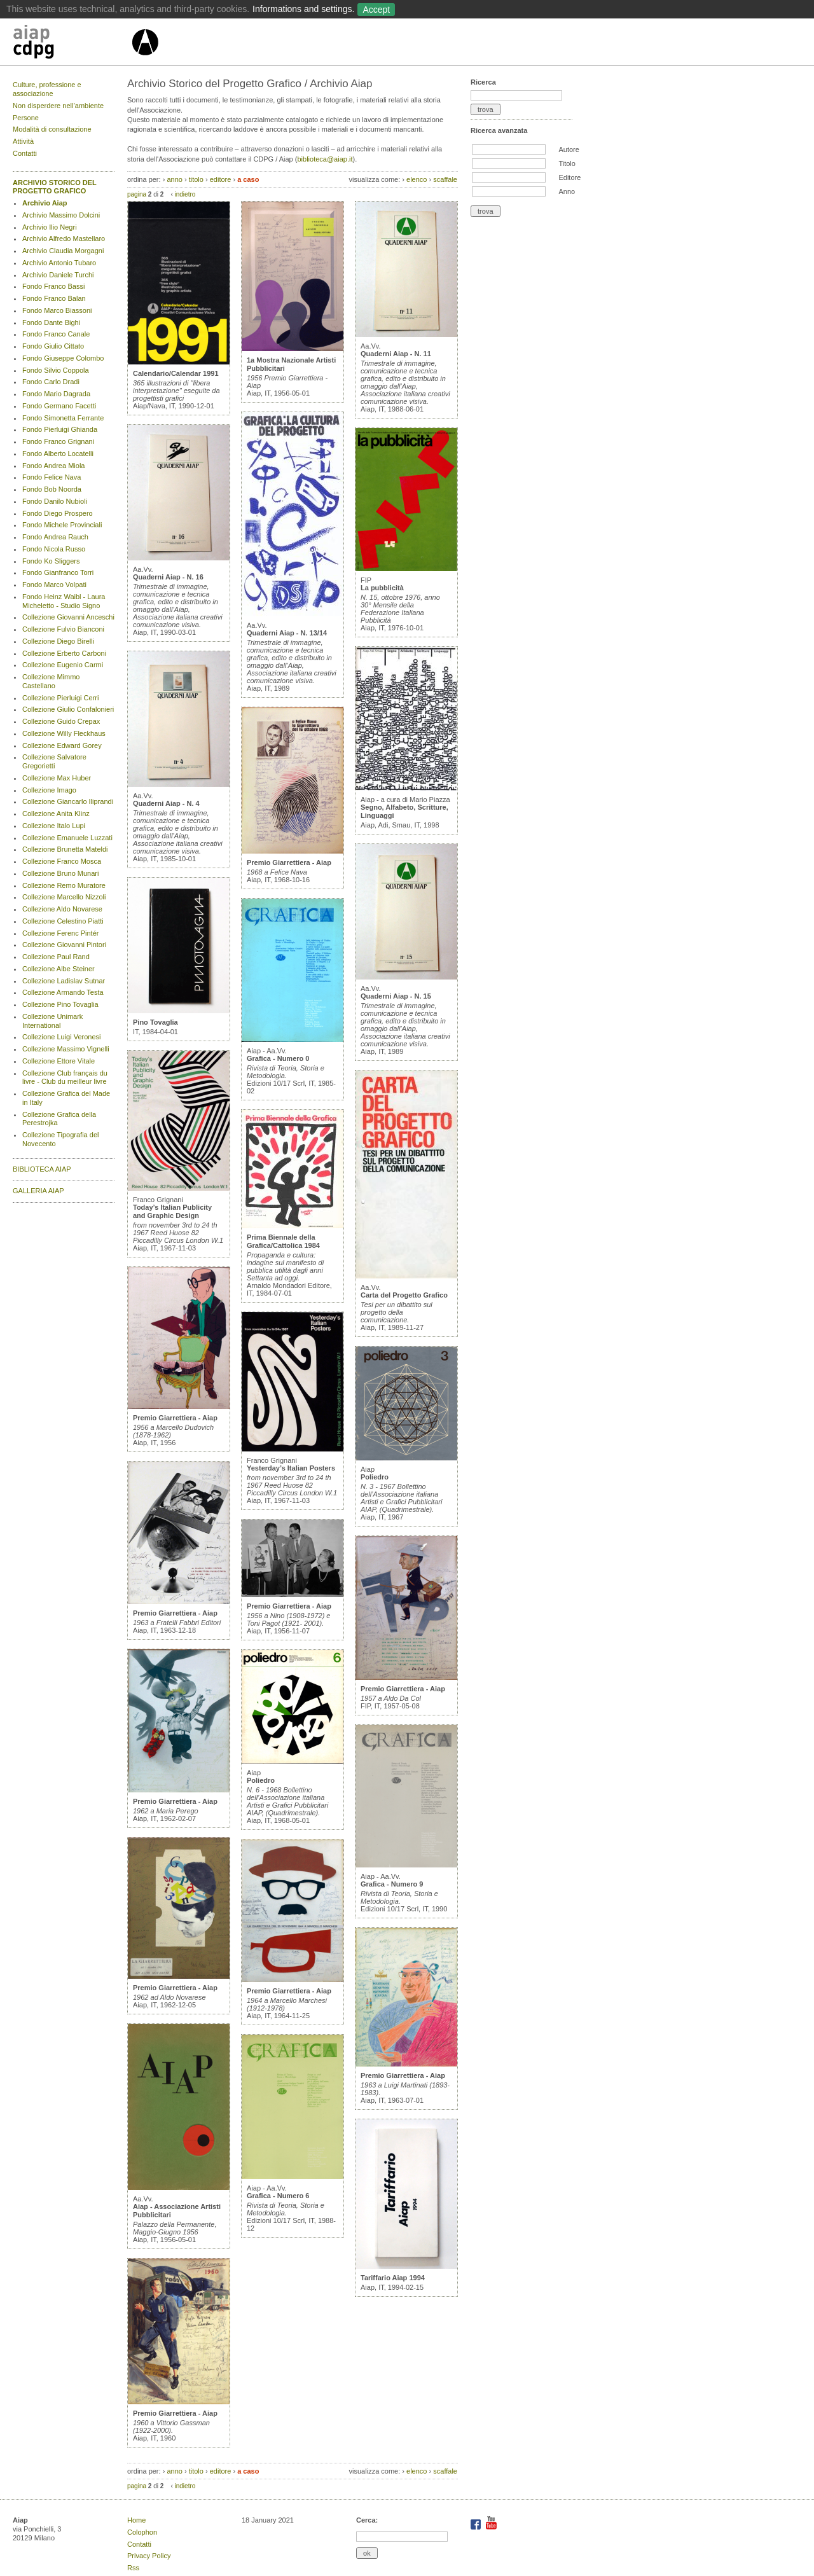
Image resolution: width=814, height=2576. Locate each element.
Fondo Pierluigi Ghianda (59, 429)
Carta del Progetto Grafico (404, 1295)
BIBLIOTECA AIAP (42, 1169)
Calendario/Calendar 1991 (176, 373)
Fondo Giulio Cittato (53, 346)
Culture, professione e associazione (47, 89)
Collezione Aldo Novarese (62, 909)
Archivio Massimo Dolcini (61, 215)
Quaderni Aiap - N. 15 (396, 996)
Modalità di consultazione (52, 129)
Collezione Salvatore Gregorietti (54, 761)
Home (136, 2520)
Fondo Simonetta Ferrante (63, 418)
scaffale (445, 179)
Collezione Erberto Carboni (64, 653)
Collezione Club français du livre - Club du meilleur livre (64, 1077)
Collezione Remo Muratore (64, 885)
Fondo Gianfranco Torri (57, 572)
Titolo (567, 163)
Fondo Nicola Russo (53, 549)
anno (174, 179)
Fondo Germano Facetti (59, 406)
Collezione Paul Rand (56, 956)
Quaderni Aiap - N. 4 (166, 803)
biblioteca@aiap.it (324, 159)
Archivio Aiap (44, 203)
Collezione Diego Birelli (58, 641)
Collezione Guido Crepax (61, 721)
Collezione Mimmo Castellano (50, 681)
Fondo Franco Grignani (58, 441)
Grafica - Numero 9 (392, 1884)
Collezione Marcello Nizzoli (64, 897)
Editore (569, 177)
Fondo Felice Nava (51, 477)
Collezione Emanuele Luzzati (67, 837)
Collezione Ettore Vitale (58, 1061)
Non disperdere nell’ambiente (58, 105)
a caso (248, 179)
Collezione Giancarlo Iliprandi (67, 801)
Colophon (142, 2532)
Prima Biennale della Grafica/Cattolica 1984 (283, 1241)
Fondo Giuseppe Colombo (63, 358)
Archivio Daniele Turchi (58, 275)
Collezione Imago (49, 790)
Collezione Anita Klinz (56, 813)
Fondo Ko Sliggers (51, 561)
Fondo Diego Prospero (57, 513)
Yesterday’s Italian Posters (291, 1468)
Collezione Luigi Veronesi (61, 1037)
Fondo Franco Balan (54, 298)
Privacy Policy (148, 2555)
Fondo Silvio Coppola (55, 370)
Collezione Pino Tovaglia (60, 1004)
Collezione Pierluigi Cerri (60, 698)
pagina (136, 194)
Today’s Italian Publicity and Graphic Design (172, 1211)
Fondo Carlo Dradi (50, 381)
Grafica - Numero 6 (278, 2195)
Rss (133, 2568)
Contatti (25, 153)
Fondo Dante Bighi (51, 322)
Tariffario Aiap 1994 (393, 2278)
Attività (23, 141)
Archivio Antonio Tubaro (59, 263)
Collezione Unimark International (52, 1021)
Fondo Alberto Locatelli (57, 453)
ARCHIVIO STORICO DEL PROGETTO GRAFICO (55, 187)
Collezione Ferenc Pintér (60, 933)
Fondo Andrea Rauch (55, 537)
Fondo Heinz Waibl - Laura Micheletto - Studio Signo (63, 601)
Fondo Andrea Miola (53, 465)
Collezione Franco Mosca (61, 861)
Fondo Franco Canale (56, 334)
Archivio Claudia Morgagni (63, 250)
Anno (566, 191)
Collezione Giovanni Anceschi (68, 617)
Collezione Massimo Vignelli (65, 1049)
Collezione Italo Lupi (53, 825)
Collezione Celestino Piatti (63, 921)
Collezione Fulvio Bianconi (63, 629)
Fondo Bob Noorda (51, 489)
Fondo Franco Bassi (53, 286)
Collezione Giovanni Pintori (64, 944)
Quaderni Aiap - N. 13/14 (287, 633)
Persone (26, 117)
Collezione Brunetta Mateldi (65, 849)
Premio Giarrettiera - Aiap (175, 1418)
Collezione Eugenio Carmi (62, 664)
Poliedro (261, 1780)
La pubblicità (382, 588)
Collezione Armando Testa (63, 992)
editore (220, 179)
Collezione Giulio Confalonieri (68, 709)
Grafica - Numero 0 (278, 1058)
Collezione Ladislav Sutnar (63, 981)
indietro (185, 194)
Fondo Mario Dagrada (56, 394)
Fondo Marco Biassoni (57, 310)
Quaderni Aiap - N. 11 (396, 353)
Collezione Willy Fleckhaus (64, 733)
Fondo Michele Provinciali (62, 525)
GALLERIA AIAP (38, 1191)
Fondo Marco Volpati (54, 584)
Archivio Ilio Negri (49, 227)
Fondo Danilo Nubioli (54, 501)
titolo (196, 179)
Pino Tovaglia (155, 1022)
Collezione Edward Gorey (62, 745)
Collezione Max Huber (56, 778)
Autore (568, 149)
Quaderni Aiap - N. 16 (168, 577)
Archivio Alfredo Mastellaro (63, 238)
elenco (416, 179)
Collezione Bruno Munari (60, 873)
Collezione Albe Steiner (58, 969)
